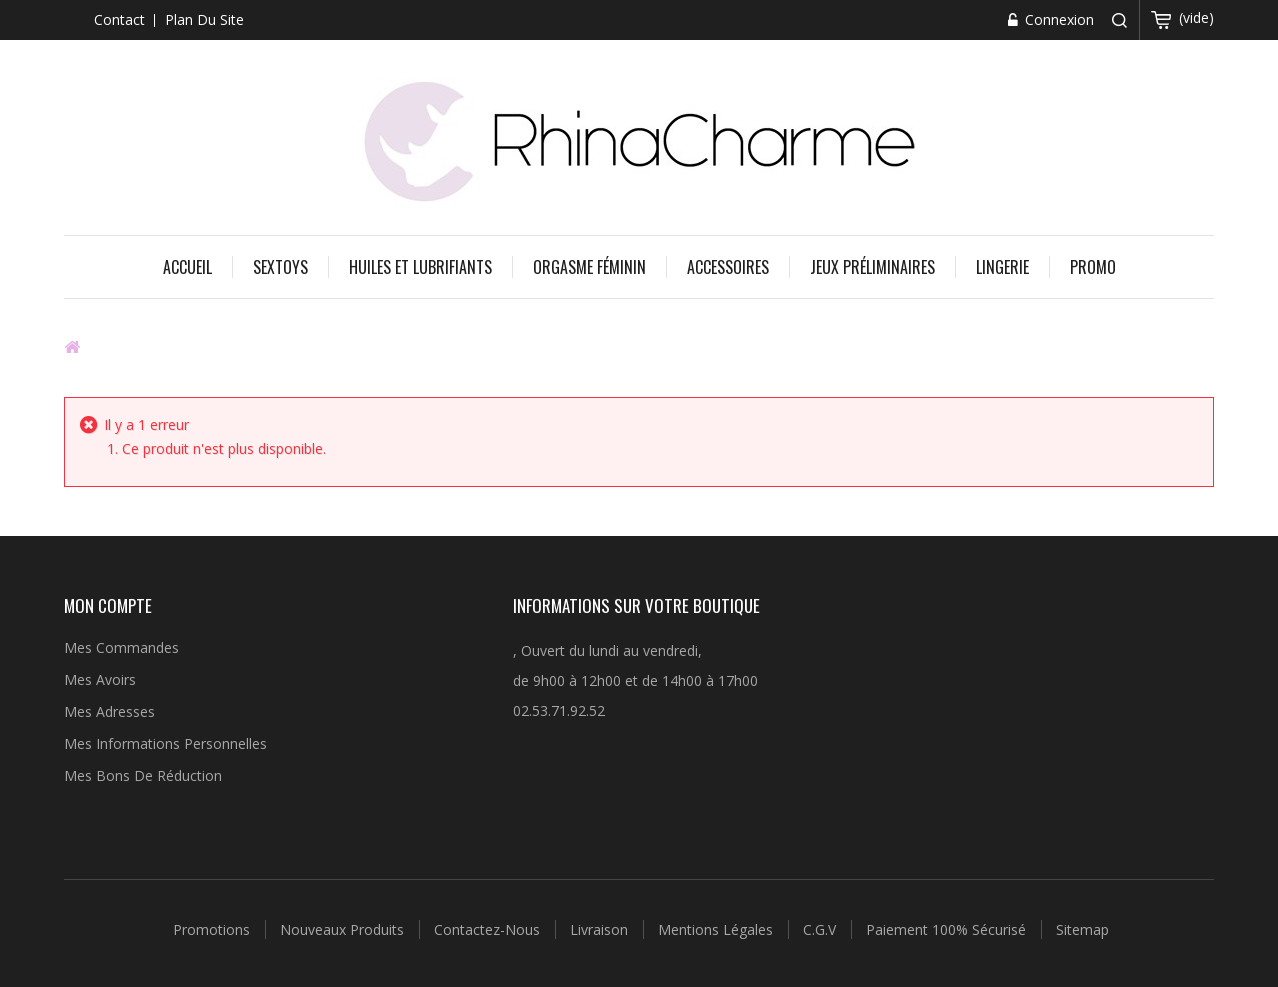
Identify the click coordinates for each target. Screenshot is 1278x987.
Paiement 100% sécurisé (948, 929)
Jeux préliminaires (872, 267)
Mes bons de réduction (143, 775)
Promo (1093, 267)
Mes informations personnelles (165, 743)
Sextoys (280, 267)
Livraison (601, 929)
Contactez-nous (489, 929)
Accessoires (728, 267)
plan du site (204, 19)
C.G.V (821, 929)
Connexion (1057, 19)
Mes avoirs (100, 679)
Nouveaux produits (344, 929)
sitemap (1082, 929)
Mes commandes (121, 647)
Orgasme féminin (589, 267)
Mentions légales (717, 929)
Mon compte (108, 605)
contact (119, 19)
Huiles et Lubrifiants (420, 267)
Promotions (213, 929)
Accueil (187, 267)
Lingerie (1002, 267)
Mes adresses (109, 711)
